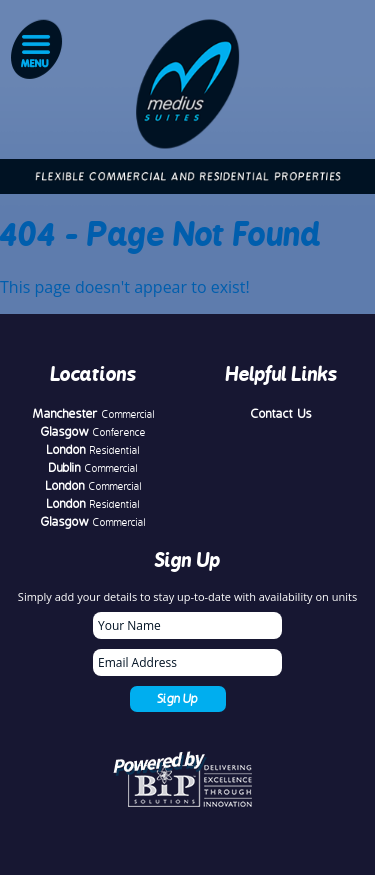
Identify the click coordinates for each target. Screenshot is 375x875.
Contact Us (281, 414)
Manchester (94, 414)
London (93, 450)
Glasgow (93, 432)
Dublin (93, 468)
